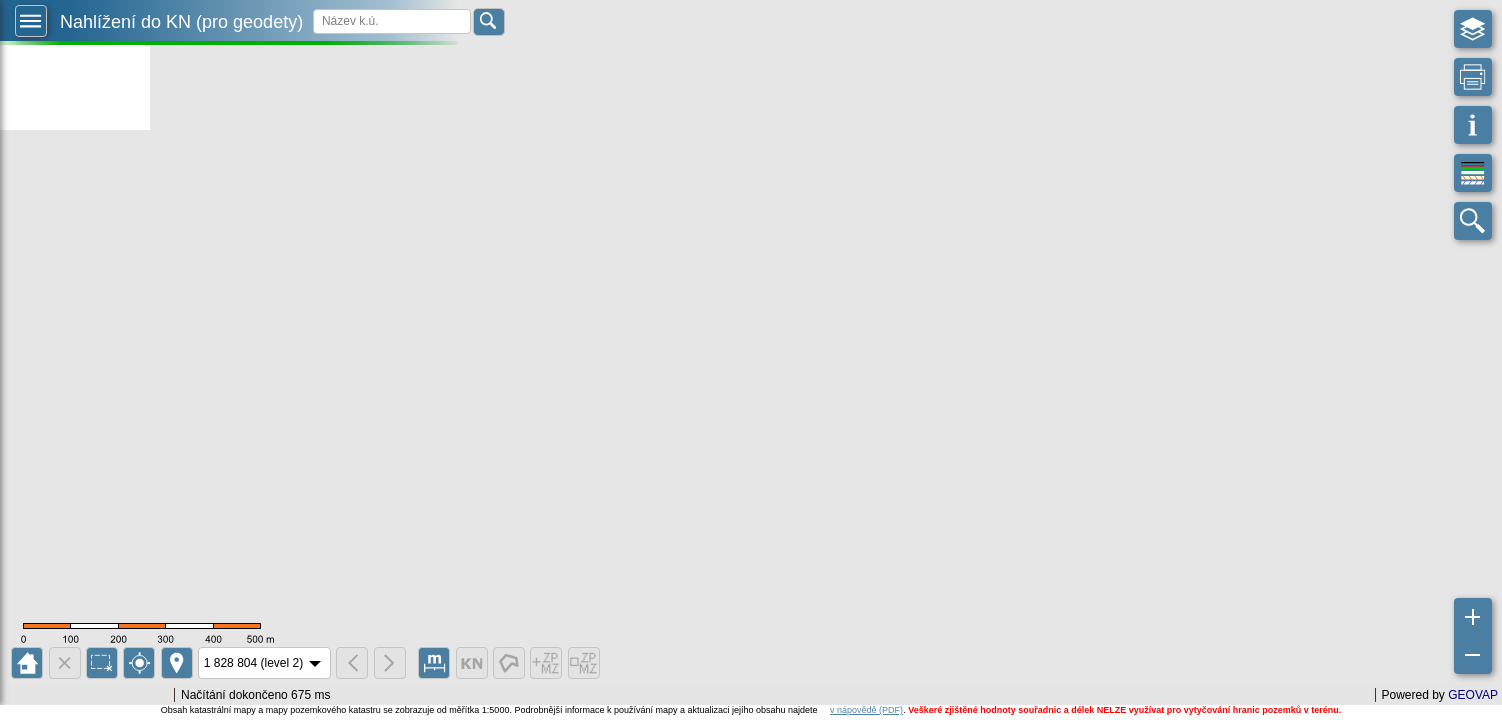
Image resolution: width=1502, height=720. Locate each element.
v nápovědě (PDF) (866, 710)
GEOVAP (1473, 695)
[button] (31, 21)
